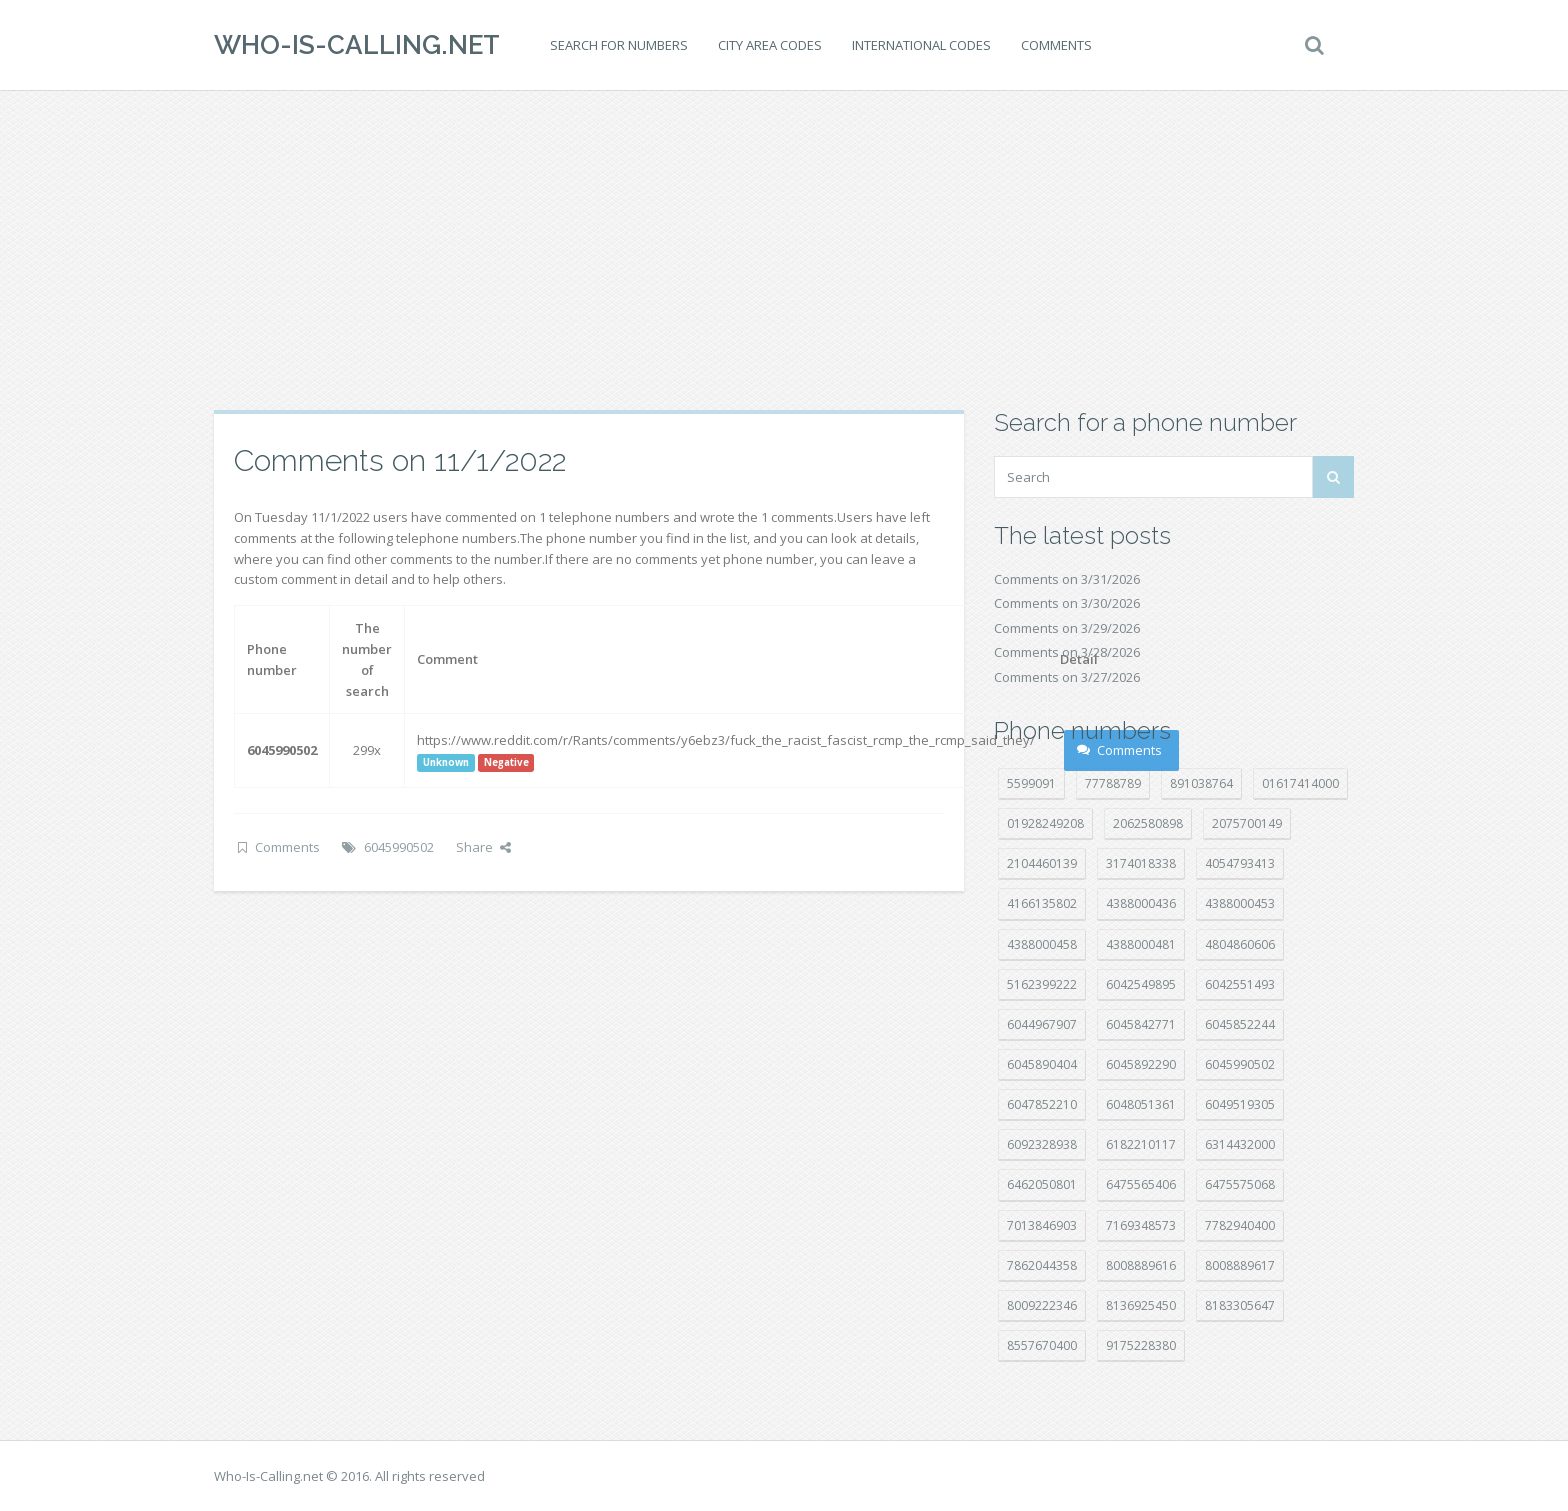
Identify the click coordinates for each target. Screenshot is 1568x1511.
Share (483, 847)
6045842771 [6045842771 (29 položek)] (1141, 1024)
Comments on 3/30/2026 (1067, 603)
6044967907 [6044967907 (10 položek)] (1042, 1024)
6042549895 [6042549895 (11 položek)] (1141, 984)
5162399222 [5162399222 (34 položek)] (1042, 984)
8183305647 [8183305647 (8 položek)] (1240, 1305)
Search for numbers (619, 45)
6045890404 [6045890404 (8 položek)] (1042, 1064)
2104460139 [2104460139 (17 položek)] (1042, 863)
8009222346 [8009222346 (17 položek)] (1042, 1305)
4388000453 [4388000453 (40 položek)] (1240, 903)
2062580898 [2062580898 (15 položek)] (1148, 823)
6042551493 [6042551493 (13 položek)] (1240, 984)
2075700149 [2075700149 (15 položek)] (1247, 823)
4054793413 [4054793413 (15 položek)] (1240, 863)
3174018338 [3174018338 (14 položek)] (1141, 863)
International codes (921, 45)
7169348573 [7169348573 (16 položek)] (1141, 1225)
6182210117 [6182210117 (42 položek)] (1141, 1144)
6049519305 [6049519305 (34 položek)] (1240, 1104)
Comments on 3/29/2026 (1067, 628)
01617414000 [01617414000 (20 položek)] (1300, 783)
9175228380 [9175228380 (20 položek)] (1141, 1345)
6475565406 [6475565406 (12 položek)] (1141, 1184)
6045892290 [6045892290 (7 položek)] (1141, 1064)
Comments (1056, 45)
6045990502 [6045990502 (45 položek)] (1240, 1064)
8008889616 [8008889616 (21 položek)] (1141, 1265)
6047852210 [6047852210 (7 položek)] (1042, 1104)
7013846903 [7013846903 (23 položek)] (1042, 1225)
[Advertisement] (784, 250)
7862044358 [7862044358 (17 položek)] (1042, 1265)
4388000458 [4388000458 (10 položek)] (1042, 944)
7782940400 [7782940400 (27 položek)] (1240, 1225)
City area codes (770, 45)
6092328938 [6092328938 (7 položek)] (1042, 1144)
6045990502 (399, 847)
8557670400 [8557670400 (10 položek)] (1042, 1345)
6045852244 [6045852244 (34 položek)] (1240, 1024)
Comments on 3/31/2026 (1067, 579)
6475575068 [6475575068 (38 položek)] (1240, 1184)
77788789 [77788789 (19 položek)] (1113, 783)
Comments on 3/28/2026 (1067, 652)
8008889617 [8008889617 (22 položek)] (1240, 1265)
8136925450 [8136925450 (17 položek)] (1141, 1305)
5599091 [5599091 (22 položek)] (1031, 783)
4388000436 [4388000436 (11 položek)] (1141, 903)
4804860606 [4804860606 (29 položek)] (1240, 944)
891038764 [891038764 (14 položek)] (1201, 783)
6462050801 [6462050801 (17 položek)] (1042, 1184)
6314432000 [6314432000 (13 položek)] (1240, 1144)
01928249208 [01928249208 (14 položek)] (1045, 823)
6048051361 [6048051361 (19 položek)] (1141, 1104)
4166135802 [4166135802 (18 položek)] (1042, 903)
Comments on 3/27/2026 (1067, 677)
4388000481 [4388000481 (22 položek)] (1141, 944)
